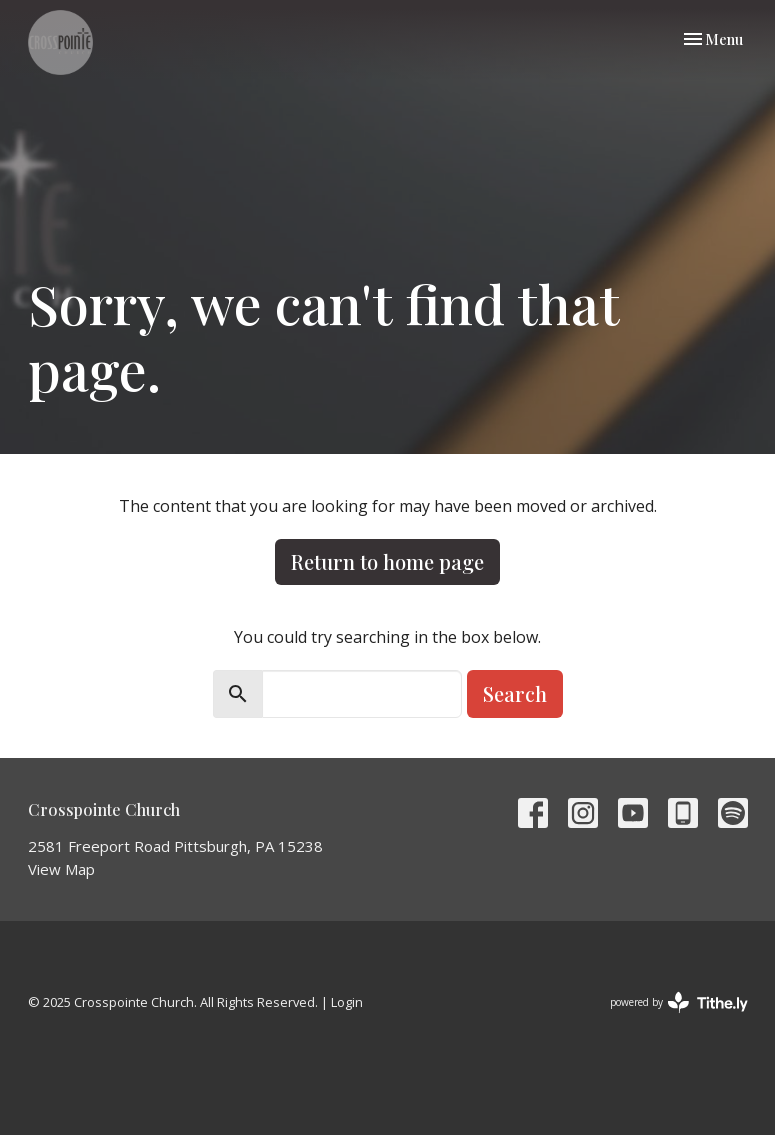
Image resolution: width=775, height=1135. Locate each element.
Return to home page (387, 561)
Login (347, 1002)
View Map (61, 869)
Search (515, 693)
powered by (679, 1002)
